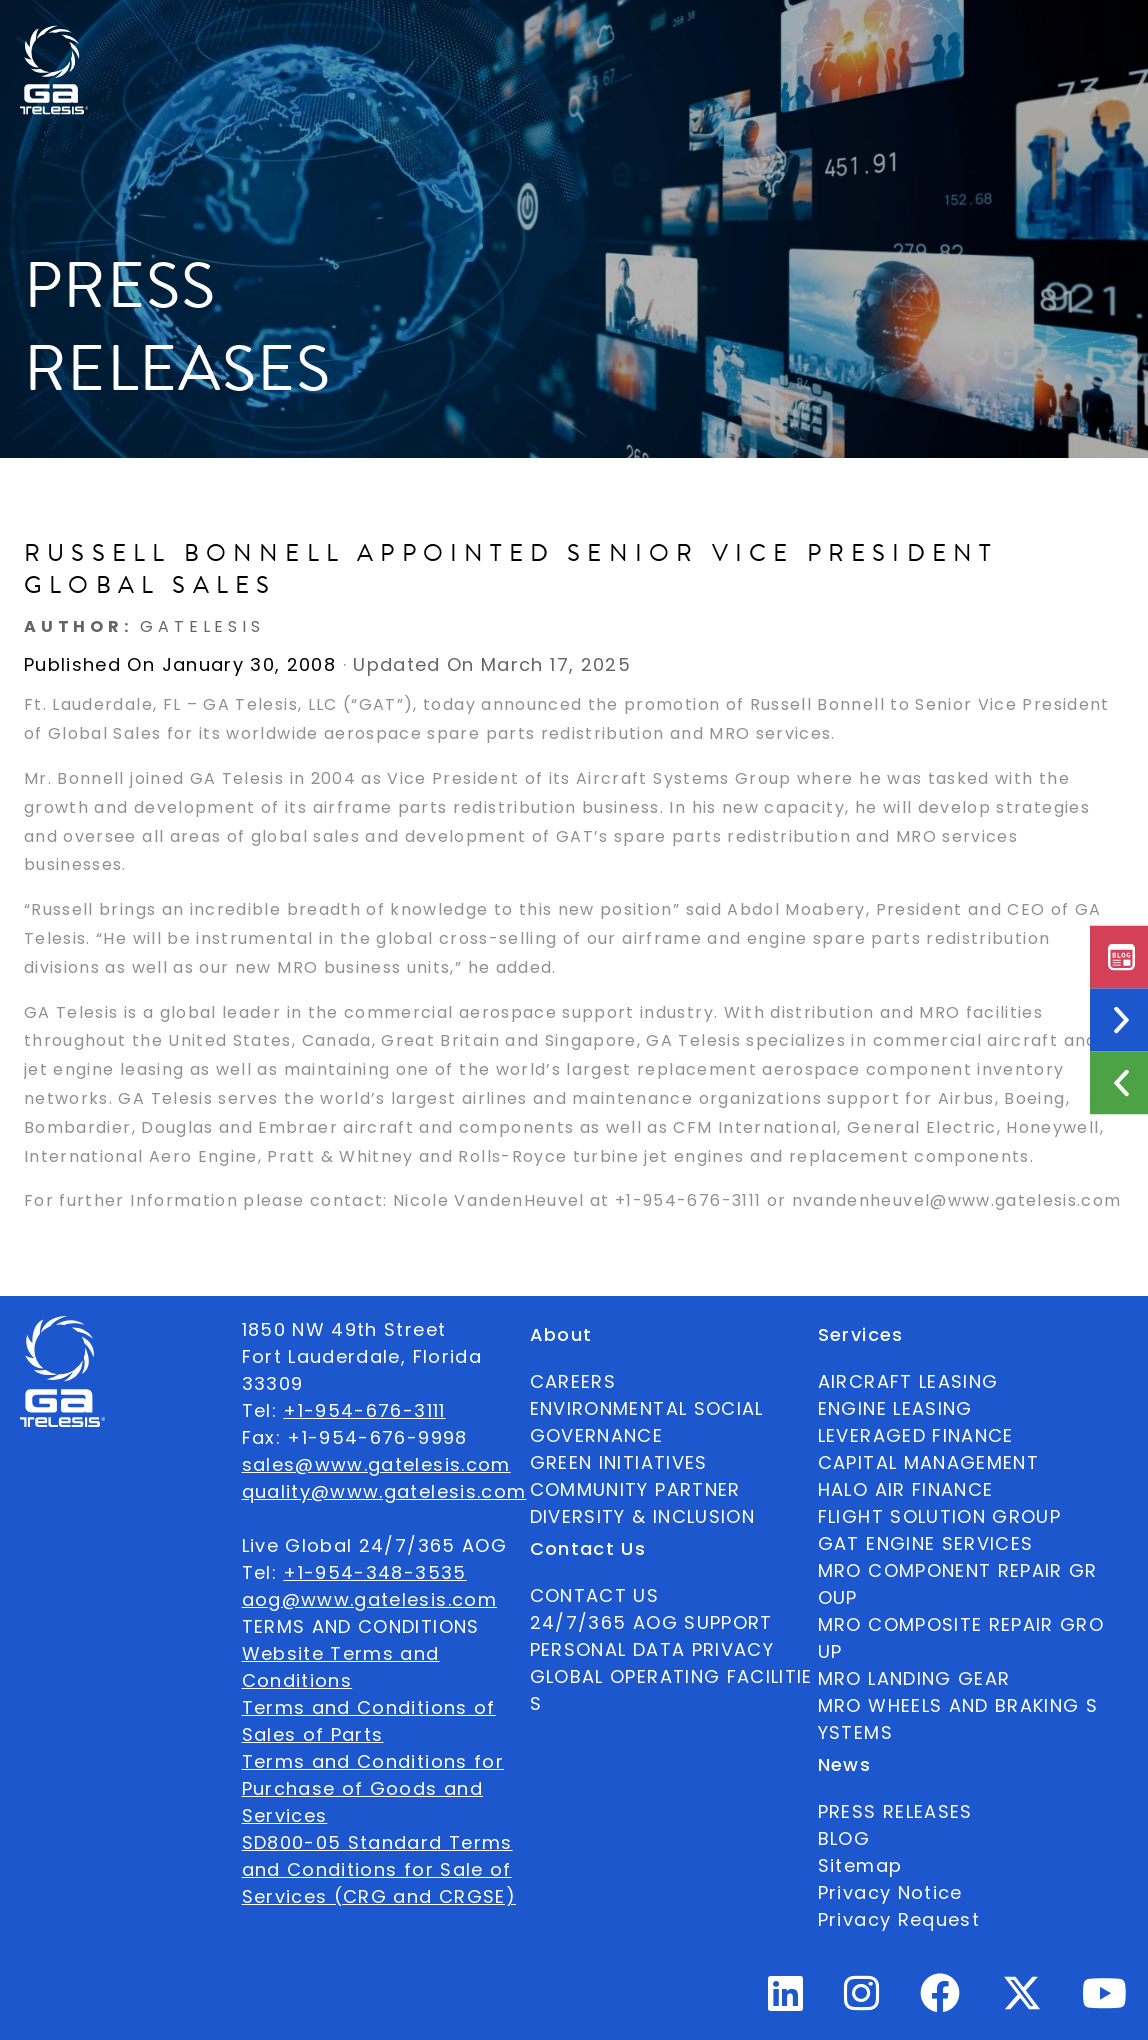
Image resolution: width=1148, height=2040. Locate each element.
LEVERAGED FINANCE (916, 1435)
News (594, 44)
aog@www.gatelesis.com (369, 1599)
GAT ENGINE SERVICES (926, 1543)
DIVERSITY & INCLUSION (642, 1516)
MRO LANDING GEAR (914, 1678)
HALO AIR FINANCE (906, 1489)
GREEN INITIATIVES (619, 1462)
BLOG (844, 1838)
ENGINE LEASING (895, 1408)
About (288, 44)
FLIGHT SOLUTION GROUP (939, 1516)
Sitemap (860, 1865)
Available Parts (148, 43)
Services (504, 44)
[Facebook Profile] (940, 2001)
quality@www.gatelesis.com (384, 1491)
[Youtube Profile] (1105, 2001)
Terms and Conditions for (373, 1761)
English (1006, 44)
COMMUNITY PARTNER (635, 1489)
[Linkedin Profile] (786, 2001)
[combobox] (1006, 44)
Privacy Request (899, 1919)
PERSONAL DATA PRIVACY (652, 1649)
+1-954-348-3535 (374, 1572)
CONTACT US (595, 1595)
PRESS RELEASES (895, 1811)
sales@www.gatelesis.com (376, 1464)
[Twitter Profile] (1022, 2006)
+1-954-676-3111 (364, 1410)
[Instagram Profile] (862, 2001)
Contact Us (690, 43)
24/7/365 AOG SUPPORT (831, 43)
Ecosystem (392, 44)
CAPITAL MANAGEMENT (928, 1462)
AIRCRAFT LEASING (908, 1381)
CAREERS (573, 1381)
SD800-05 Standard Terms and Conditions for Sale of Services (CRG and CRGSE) (379, 1869)
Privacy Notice (890, 1892)
